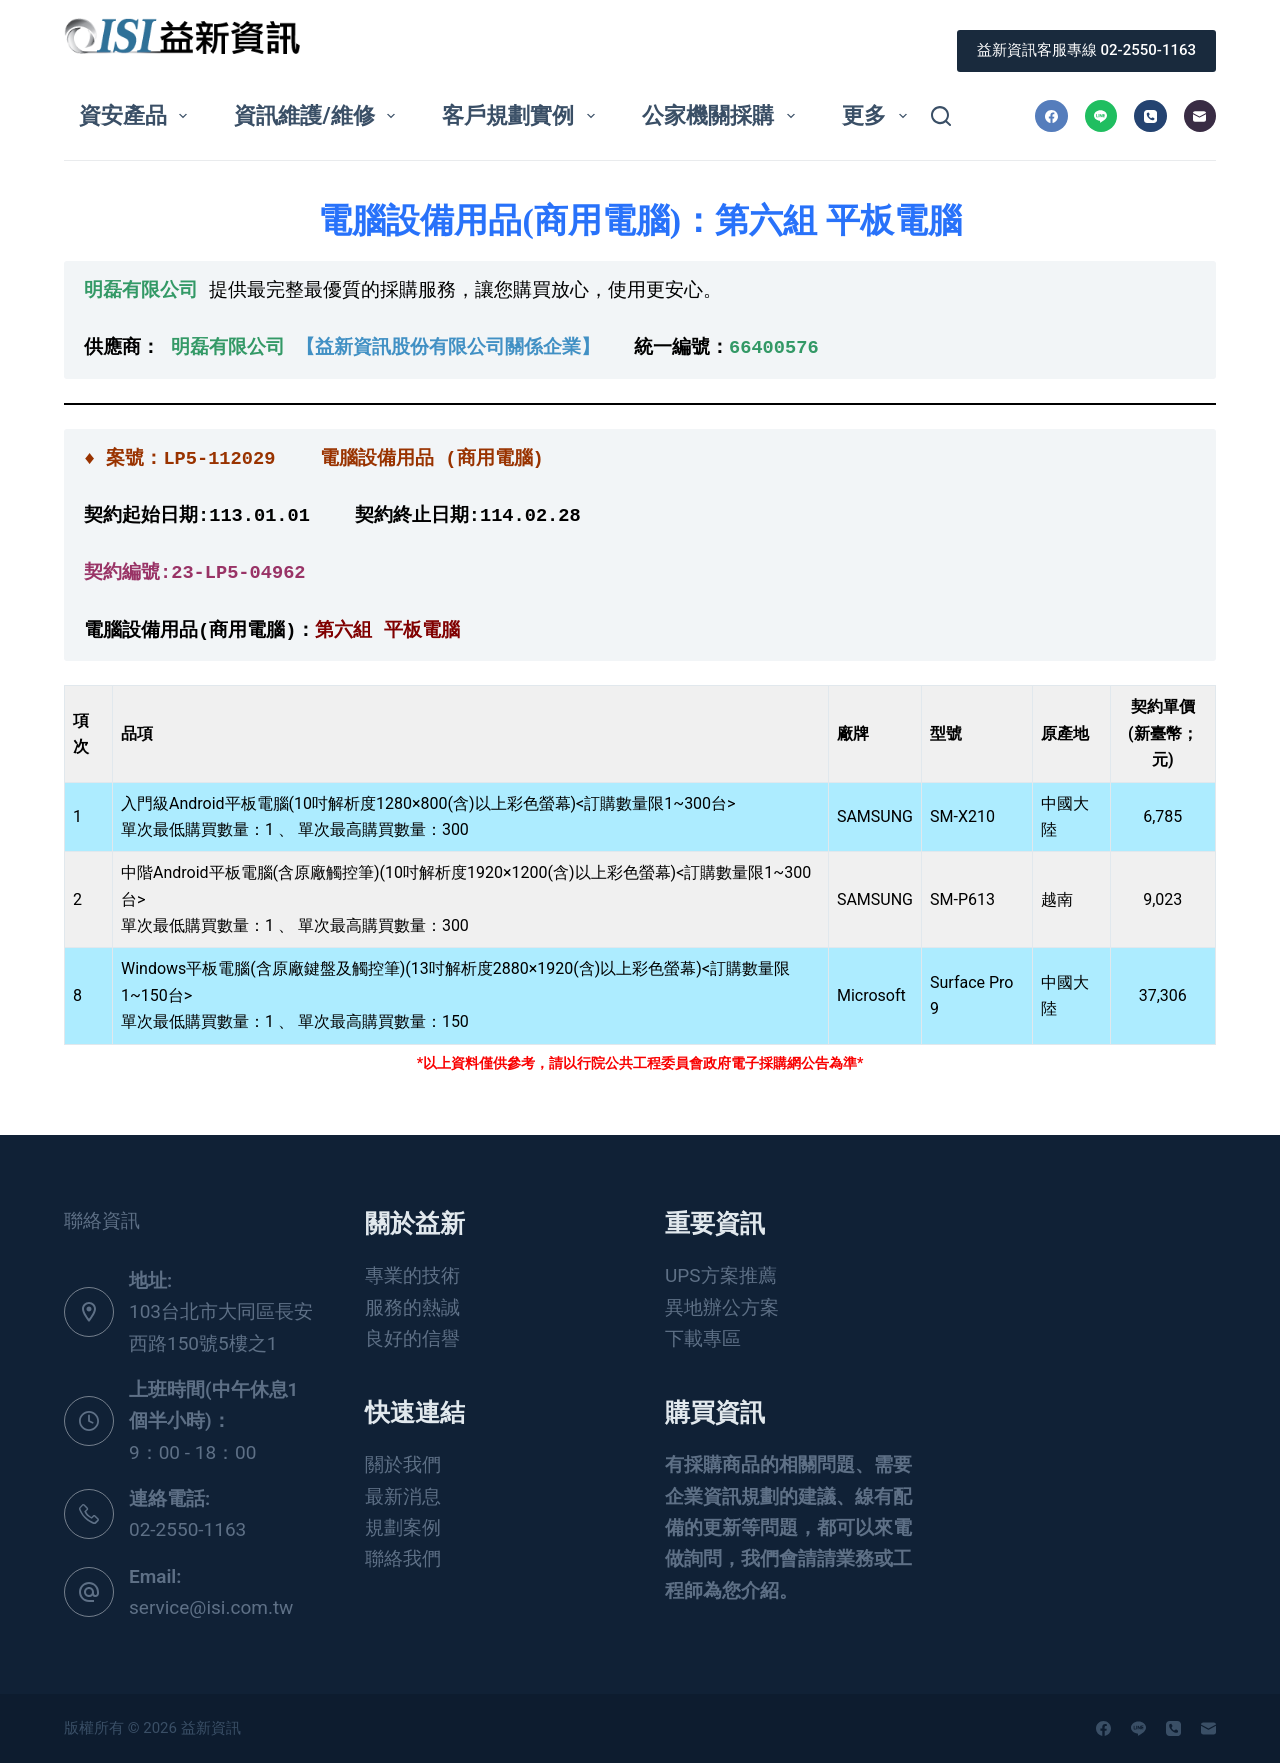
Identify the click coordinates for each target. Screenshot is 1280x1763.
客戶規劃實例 (522, 115)
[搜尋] (941, 116)
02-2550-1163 (187, 1529)
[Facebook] (1051, 116)
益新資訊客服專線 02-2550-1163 (1086, 50)
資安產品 (137, 115)
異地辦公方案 (722, 1307)
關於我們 (403, 1464)
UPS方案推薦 (721, 1275)
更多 (878, 115)
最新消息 (403, 1496)
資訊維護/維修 (318, 115)
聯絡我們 (403, 1558)
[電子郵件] (1200, 116)
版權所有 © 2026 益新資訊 (154, 1728)
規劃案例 (403, 1527)
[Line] (1101, 116)
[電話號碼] (1150, 116)
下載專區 (703, 1338)
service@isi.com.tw (211, 1607)
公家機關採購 (722, 115)
